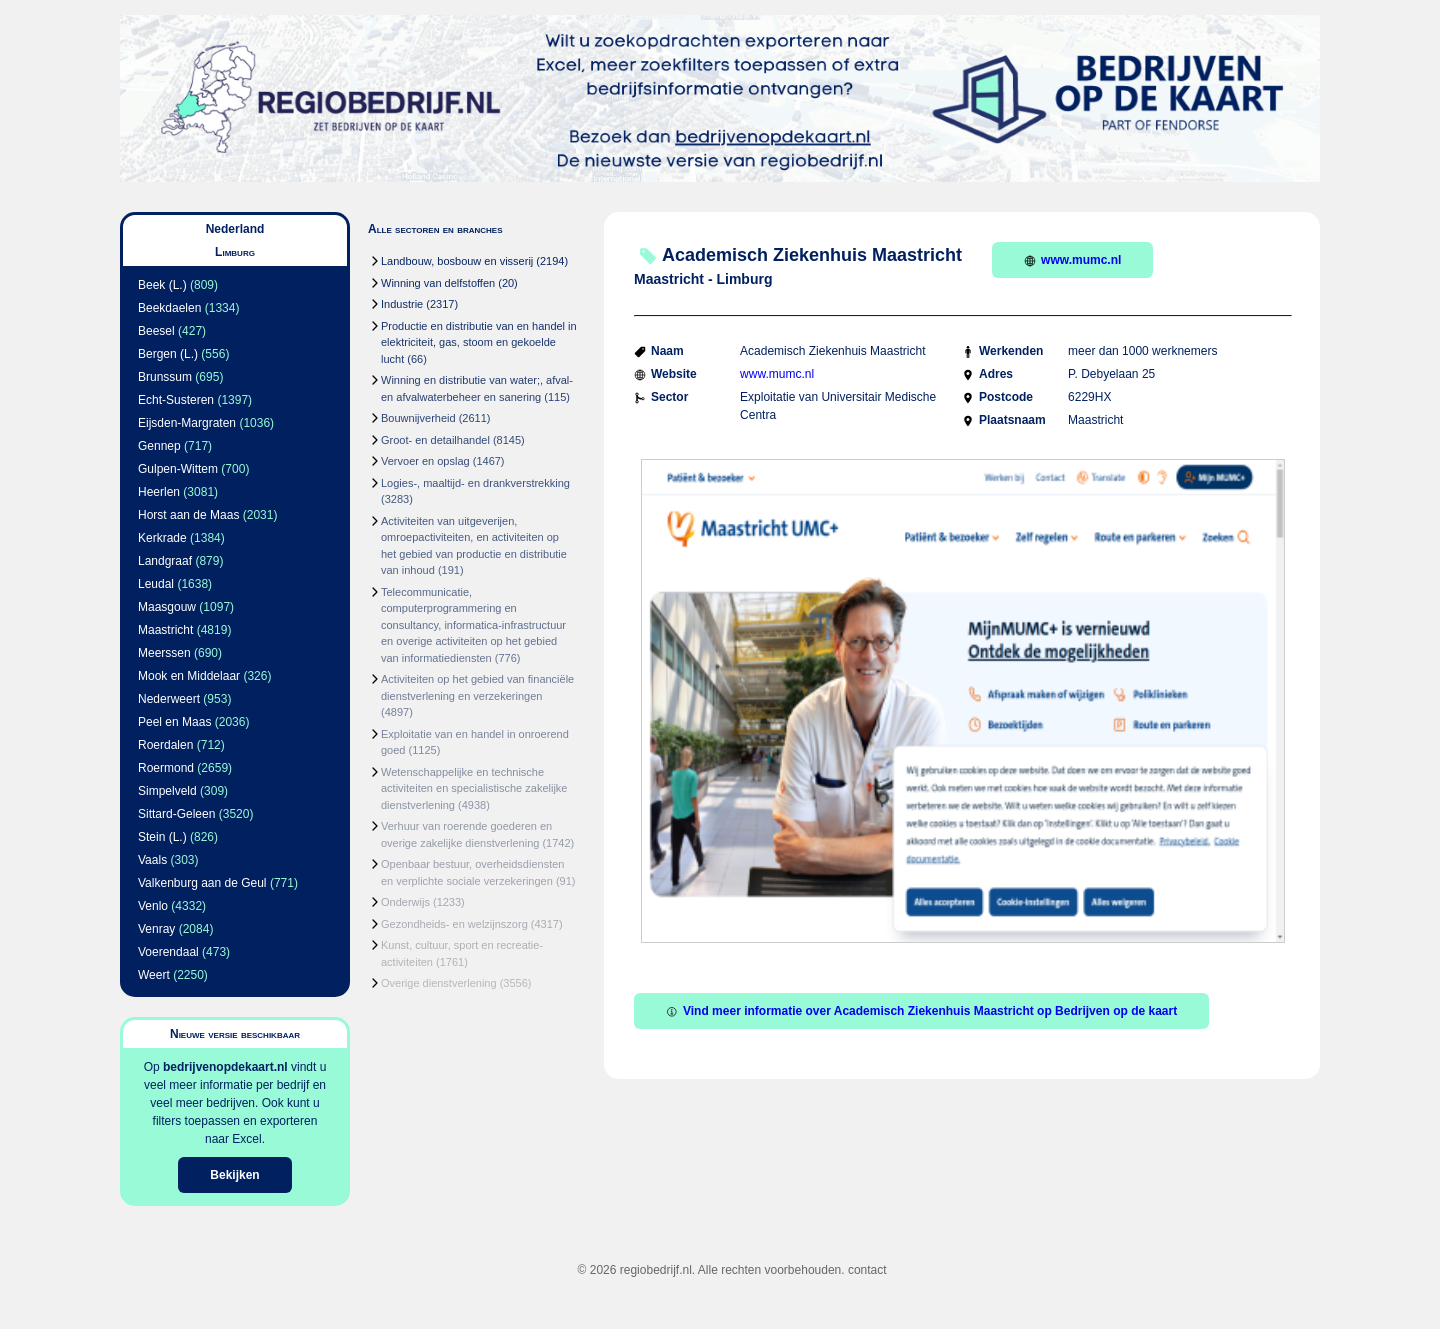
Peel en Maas (174, 722)
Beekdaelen (169, 308)
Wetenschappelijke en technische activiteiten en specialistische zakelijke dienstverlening (474, 788)
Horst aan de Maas (188, 515)
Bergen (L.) (168, 354)
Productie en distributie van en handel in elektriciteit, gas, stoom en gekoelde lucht (479, 342)
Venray (156, 929)
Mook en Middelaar (189, 676)
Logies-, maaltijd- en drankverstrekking (475, 483)
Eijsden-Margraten (187, 423)
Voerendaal (168, 952)
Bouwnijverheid (418, 418)
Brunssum (165, 377)
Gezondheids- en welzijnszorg (454, 924)
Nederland (235, 229)
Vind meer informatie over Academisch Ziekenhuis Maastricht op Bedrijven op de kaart (921, 1011)
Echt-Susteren (176, 400)
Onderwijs (405, 902)
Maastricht (165, 630)
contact (867, 1270)
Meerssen (164, 653)
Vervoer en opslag (425, 461)
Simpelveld (167, 791)
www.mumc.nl (1072, 260)
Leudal (156, 584)
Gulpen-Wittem (178, 469)
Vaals (152, 860)
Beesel (156, 331)
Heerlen (159, 492)
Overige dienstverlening (439, 983)
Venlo (153, 906)
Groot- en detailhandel (435, 440)
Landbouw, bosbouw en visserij (457, 261)
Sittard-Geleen (176, 814)
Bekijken (234, 1175)
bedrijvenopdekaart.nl (225, 1067)
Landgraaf (165, 561)
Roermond (166, 768)
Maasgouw (167, 607)
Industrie (402, 304)
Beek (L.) (162, 285)
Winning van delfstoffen (438, 283)
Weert (154, 975)
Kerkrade (162, 538)
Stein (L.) (162, 837)
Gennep (159, 446)
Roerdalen (165, 745)
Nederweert (169, 699)
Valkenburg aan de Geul (202, 883)
